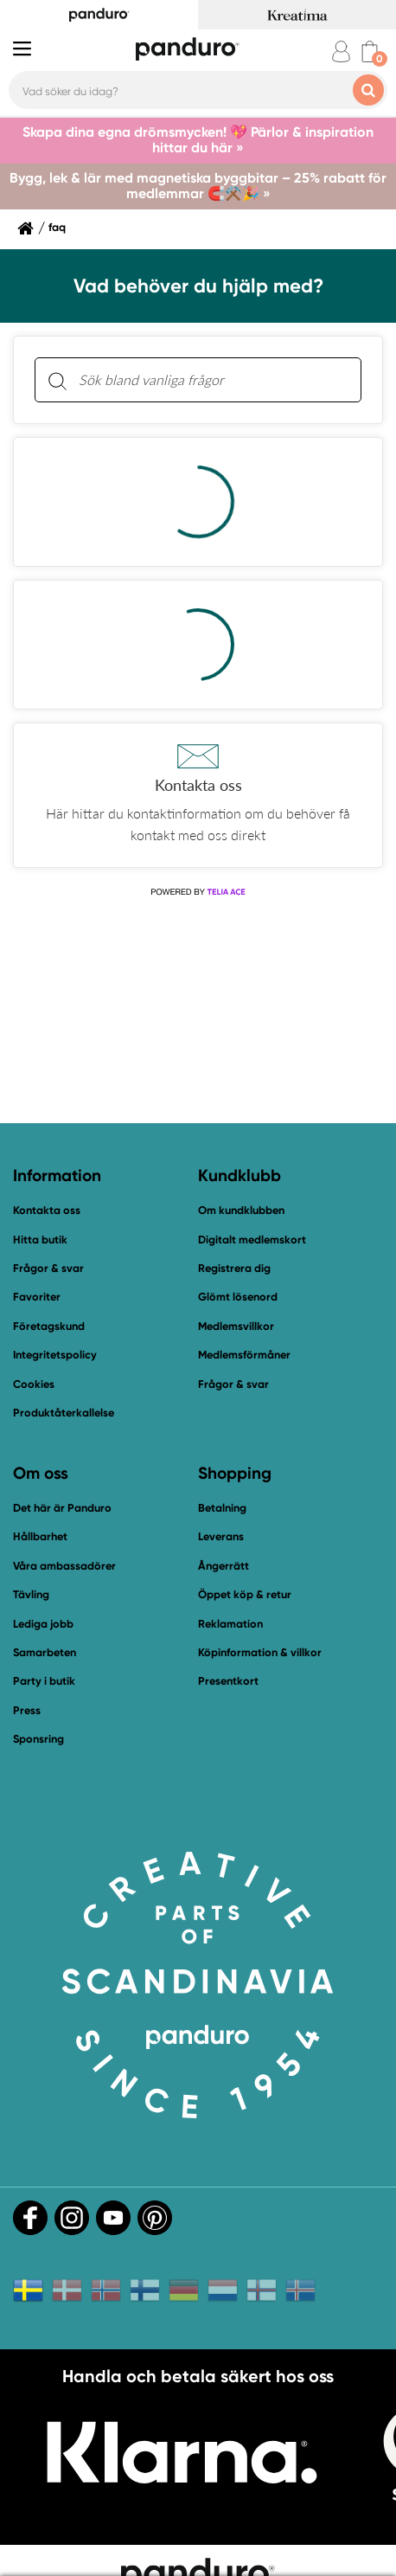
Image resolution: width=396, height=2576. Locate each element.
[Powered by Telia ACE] (198, 892)
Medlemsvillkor (236, 1326)
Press (27, 1710)
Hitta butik (40, 1239)
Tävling (31, 1594)
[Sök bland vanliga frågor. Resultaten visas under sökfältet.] (212, 379)
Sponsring (38, 1738)
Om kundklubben (241, 1210)
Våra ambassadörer (64, 1565)
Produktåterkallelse (63, 1412)
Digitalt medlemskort (252, 1239)
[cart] (369, 51)
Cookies (33, 1384)
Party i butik (44, 1680)
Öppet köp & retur (244, 1594)
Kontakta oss (46, 1210)
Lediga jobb (43, 1623)
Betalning (222, 1507)
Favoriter (37, 1296)
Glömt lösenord (238, 1296)
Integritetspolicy (55, 1354)
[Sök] (57, 380)
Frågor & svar (48, 1268)
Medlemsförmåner (244, 1354)
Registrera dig (234, 1268)
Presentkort (228, 1680)
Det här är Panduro (62, 1507)
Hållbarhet (40, 1536)
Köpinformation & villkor (260, 1652)
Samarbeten (44, 1652)
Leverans (221, 1536)
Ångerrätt (223, 1565)
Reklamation (230, 1623)
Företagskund (49, 1326)
